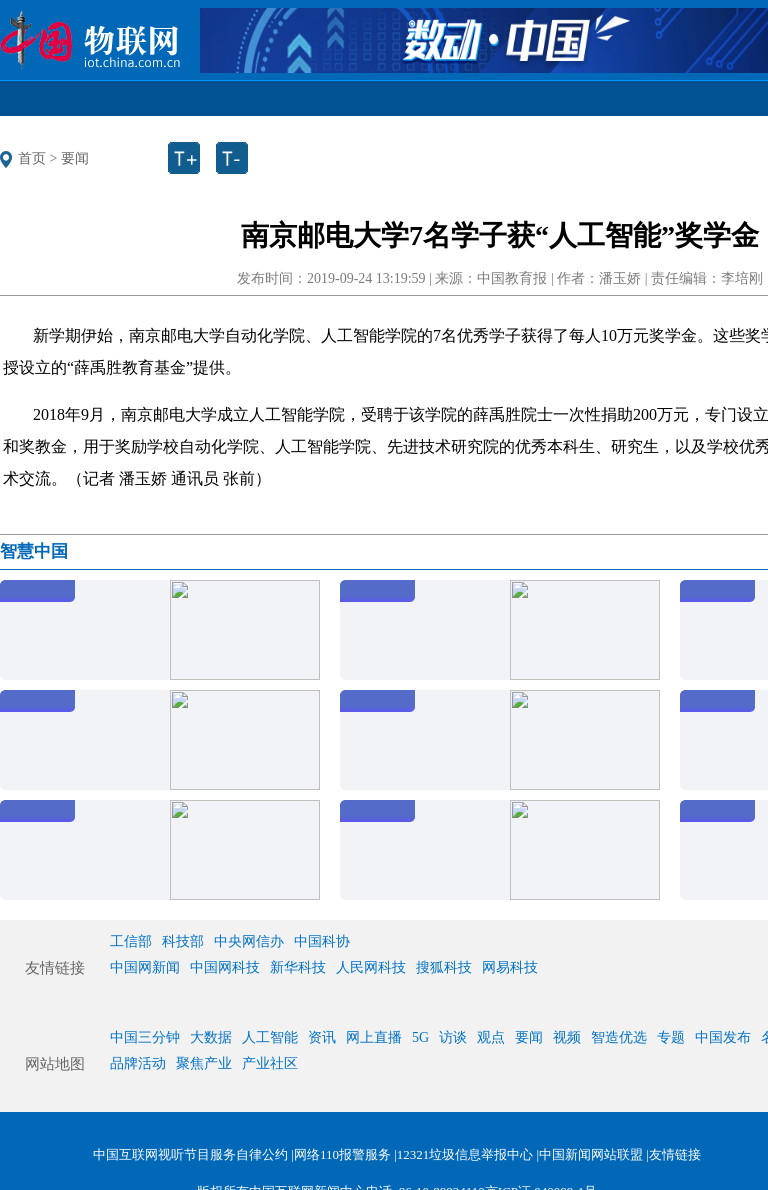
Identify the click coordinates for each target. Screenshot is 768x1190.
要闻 (75, 158)
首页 (32, 158)
